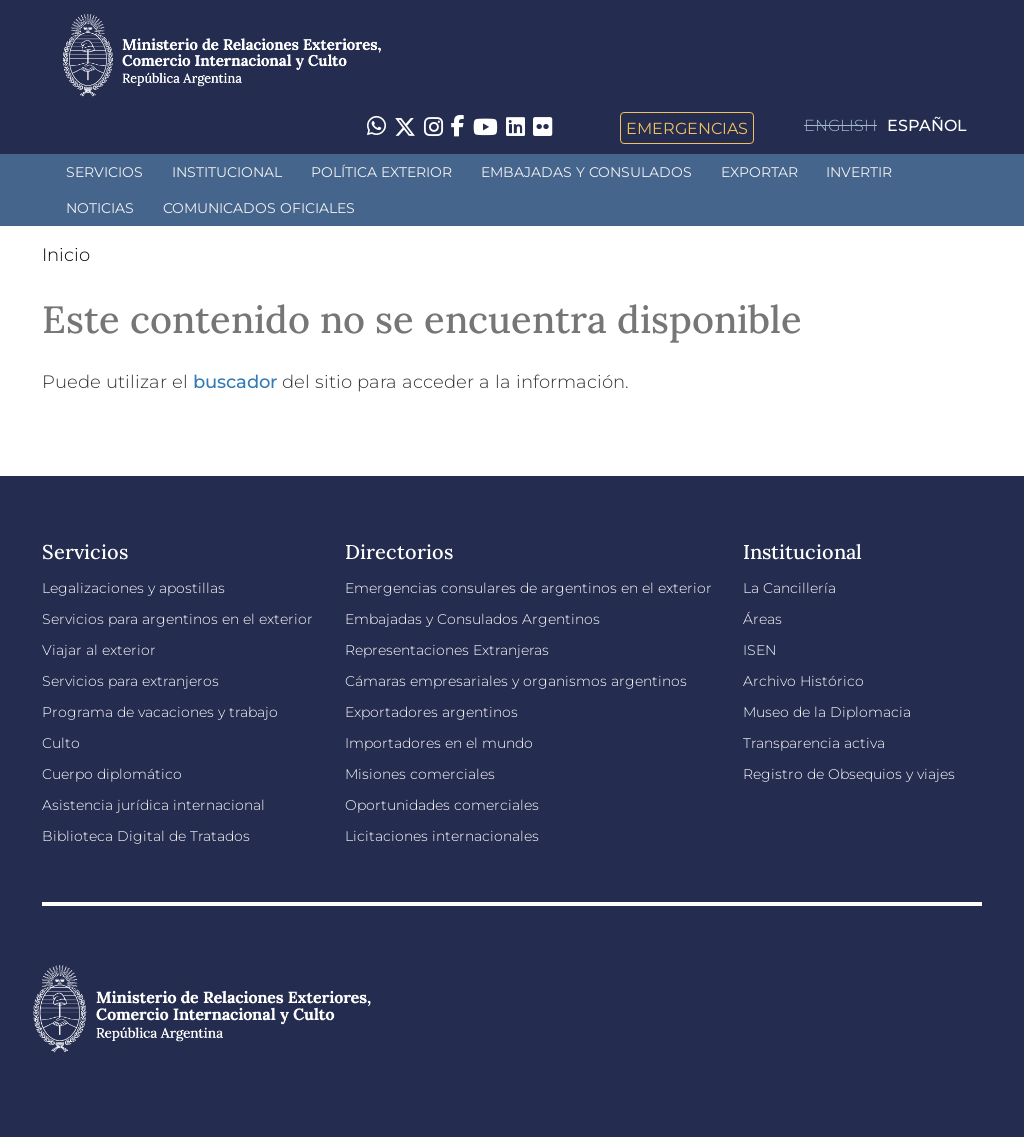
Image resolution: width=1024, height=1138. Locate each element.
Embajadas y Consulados (586, 172)
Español (927, 125)
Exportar (759, 172)
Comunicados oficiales (259, 208)
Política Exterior (381, 172)
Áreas (762, 619)
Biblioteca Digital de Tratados (146, 836)
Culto (61, 743)
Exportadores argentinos (431, 712)
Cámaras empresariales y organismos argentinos (516, 681)
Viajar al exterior (99, 650)
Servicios (104, 172)
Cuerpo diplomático (112, 774)
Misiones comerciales (420, 774)
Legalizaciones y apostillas (133, 588)
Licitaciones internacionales (442, 836)
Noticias (100, 208)
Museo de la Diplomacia (827, 712)
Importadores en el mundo (439, 743)
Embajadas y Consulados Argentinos (472, 619)
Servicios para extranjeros (130, 681)
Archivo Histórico (803, 681)
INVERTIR (859, 172)
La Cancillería (789, 588)
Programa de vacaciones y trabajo (160, 712)
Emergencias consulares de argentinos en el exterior (528, 588)
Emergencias (687, 128)
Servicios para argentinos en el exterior (177, 619)
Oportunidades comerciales (442, 805)
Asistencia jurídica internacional (153, 805)
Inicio (66, 255)
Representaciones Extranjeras (447, 650)
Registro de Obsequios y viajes (849, 774)
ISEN (759, 650)
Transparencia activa (814, 743)
